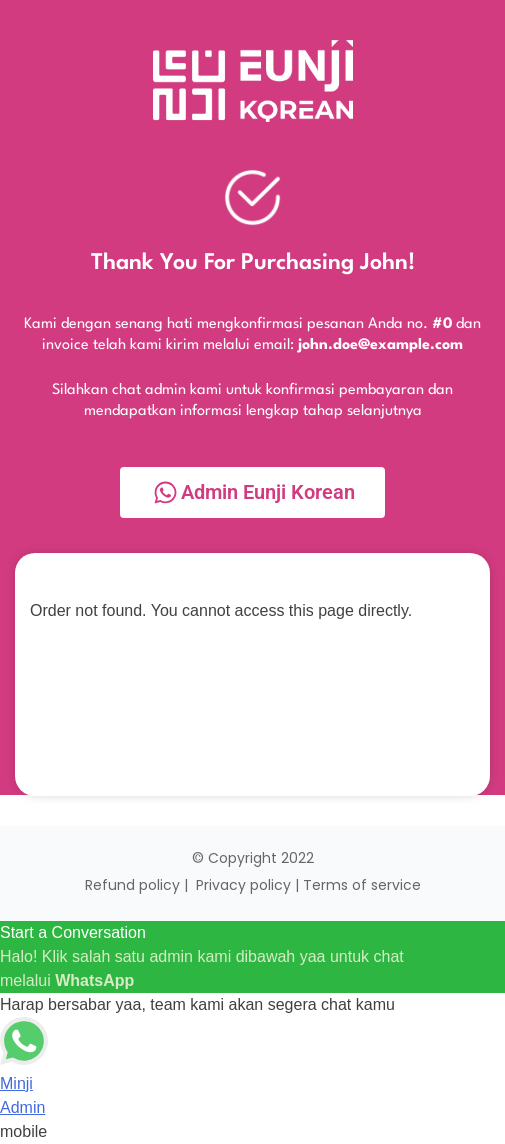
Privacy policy (243, 885)
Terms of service (362, 885)
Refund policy (132, 885)
